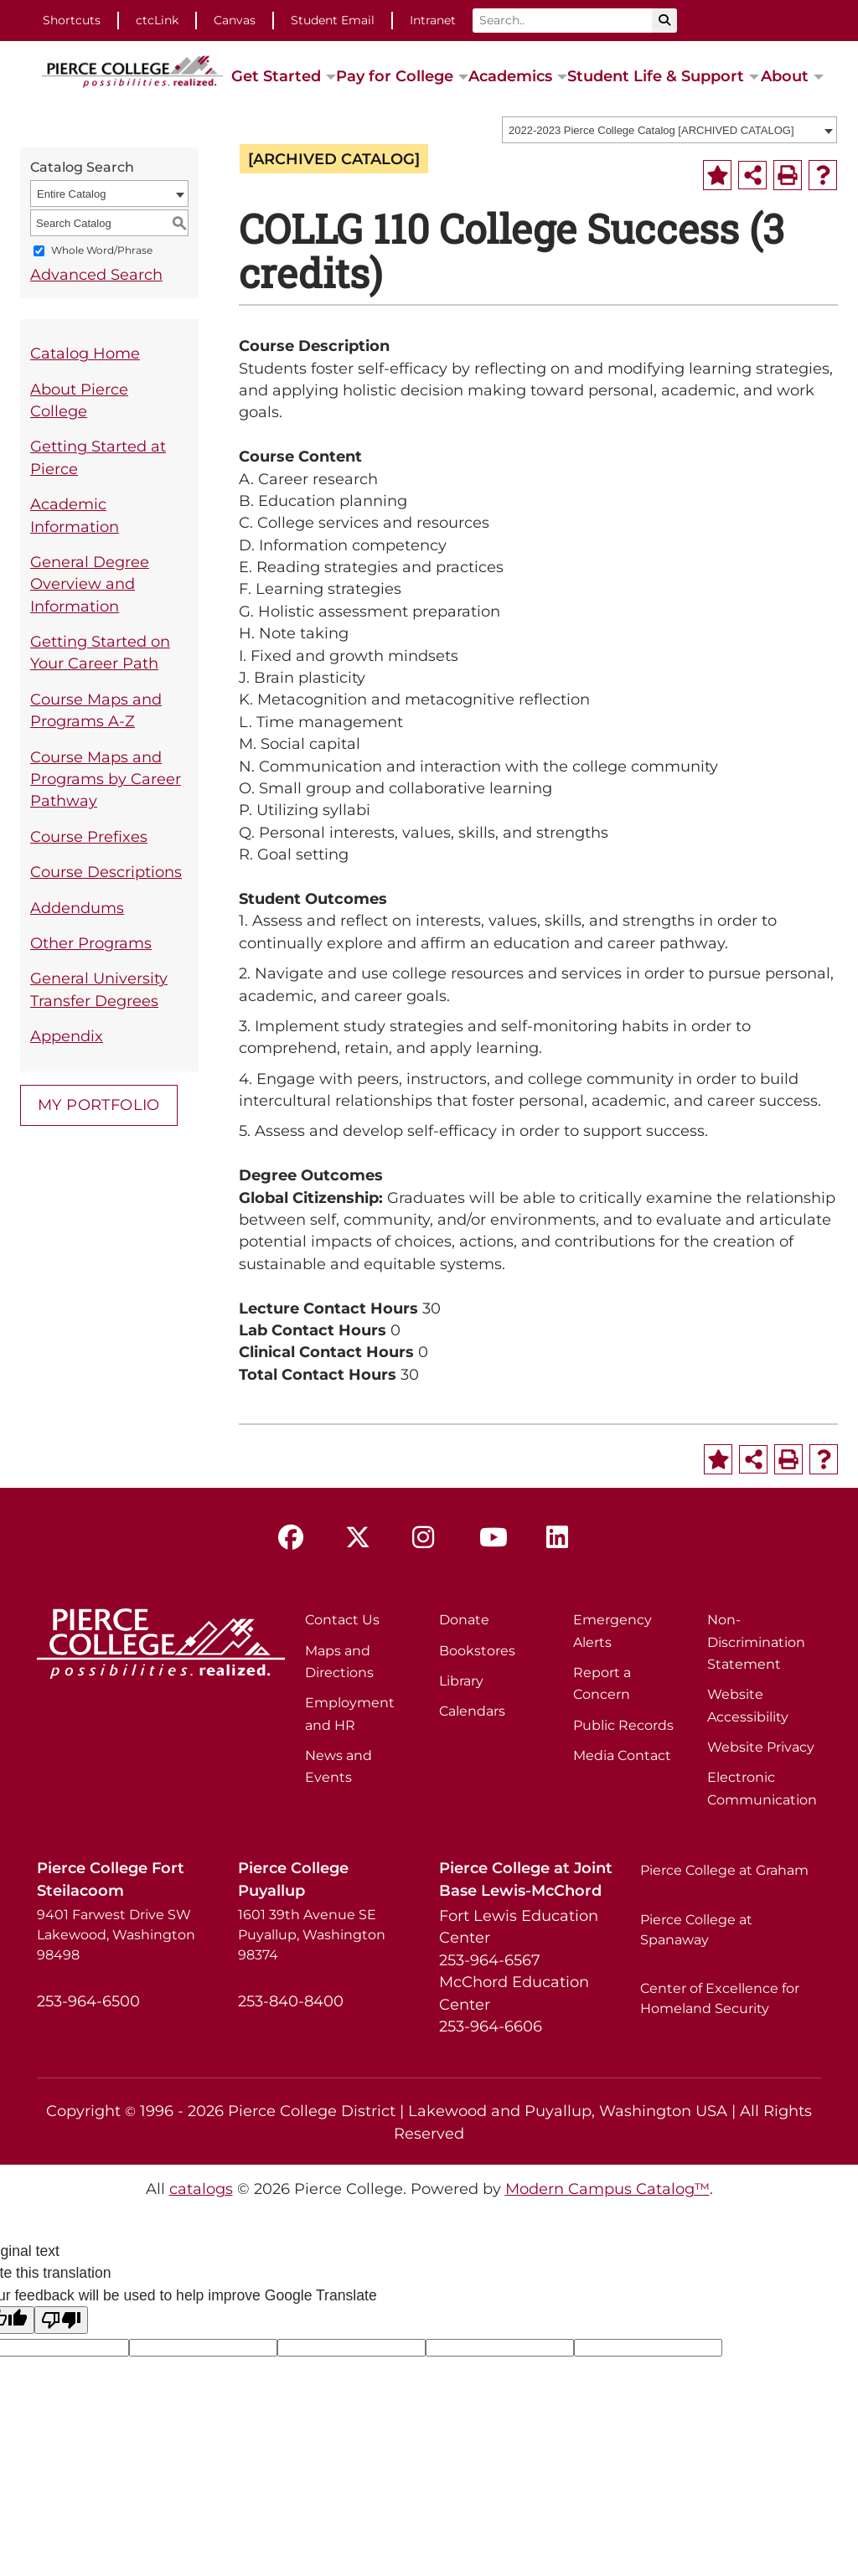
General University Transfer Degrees (99, 989)
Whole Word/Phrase (101, 251)
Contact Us (342, 1620)
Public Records (623, 1725)
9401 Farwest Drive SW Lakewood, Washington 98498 (116, 1935)
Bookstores (477, 1651)
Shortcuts (72, 20)
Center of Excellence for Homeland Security (719, 1998)
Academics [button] (510, 76)
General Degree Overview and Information (89, 584)
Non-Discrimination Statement (756, 1642)
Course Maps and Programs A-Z (96, 710)
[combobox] (669, 129)
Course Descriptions (106, 871)
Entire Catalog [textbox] (71, 194)
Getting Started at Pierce (98, 457)
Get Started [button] (276, 76)
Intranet (433, 20)
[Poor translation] (61, 2320)
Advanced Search (96, 274)
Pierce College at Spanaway (696, 1930)
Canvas (235, 20)
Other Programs (91, 943)
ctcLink (157, 20)
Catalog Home (85, 353)
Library (461, 1681)
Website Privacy (760, 1747)
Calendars (472, 1711)
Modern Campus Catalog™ (607, 2188)
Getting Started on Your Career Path (100, 652)
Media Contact (622, 1755)
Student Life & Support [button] (655, 76)
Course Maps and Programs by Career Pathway (105, 779)
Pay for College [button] (394, 76)
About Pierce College (79, 400)
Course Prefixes (88, 836)
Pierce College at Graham (724, 1870)
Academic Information (74, 514)
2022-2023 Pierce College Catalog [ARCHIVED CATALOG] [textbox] (651, 130)
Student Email (333, 20)
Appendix (66, 1036)
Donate (464, 1620)
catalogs (201, 2188)
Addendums (77, 907)
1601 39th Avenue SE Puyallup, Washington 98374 (311, 1935)
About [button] (785, 76)
